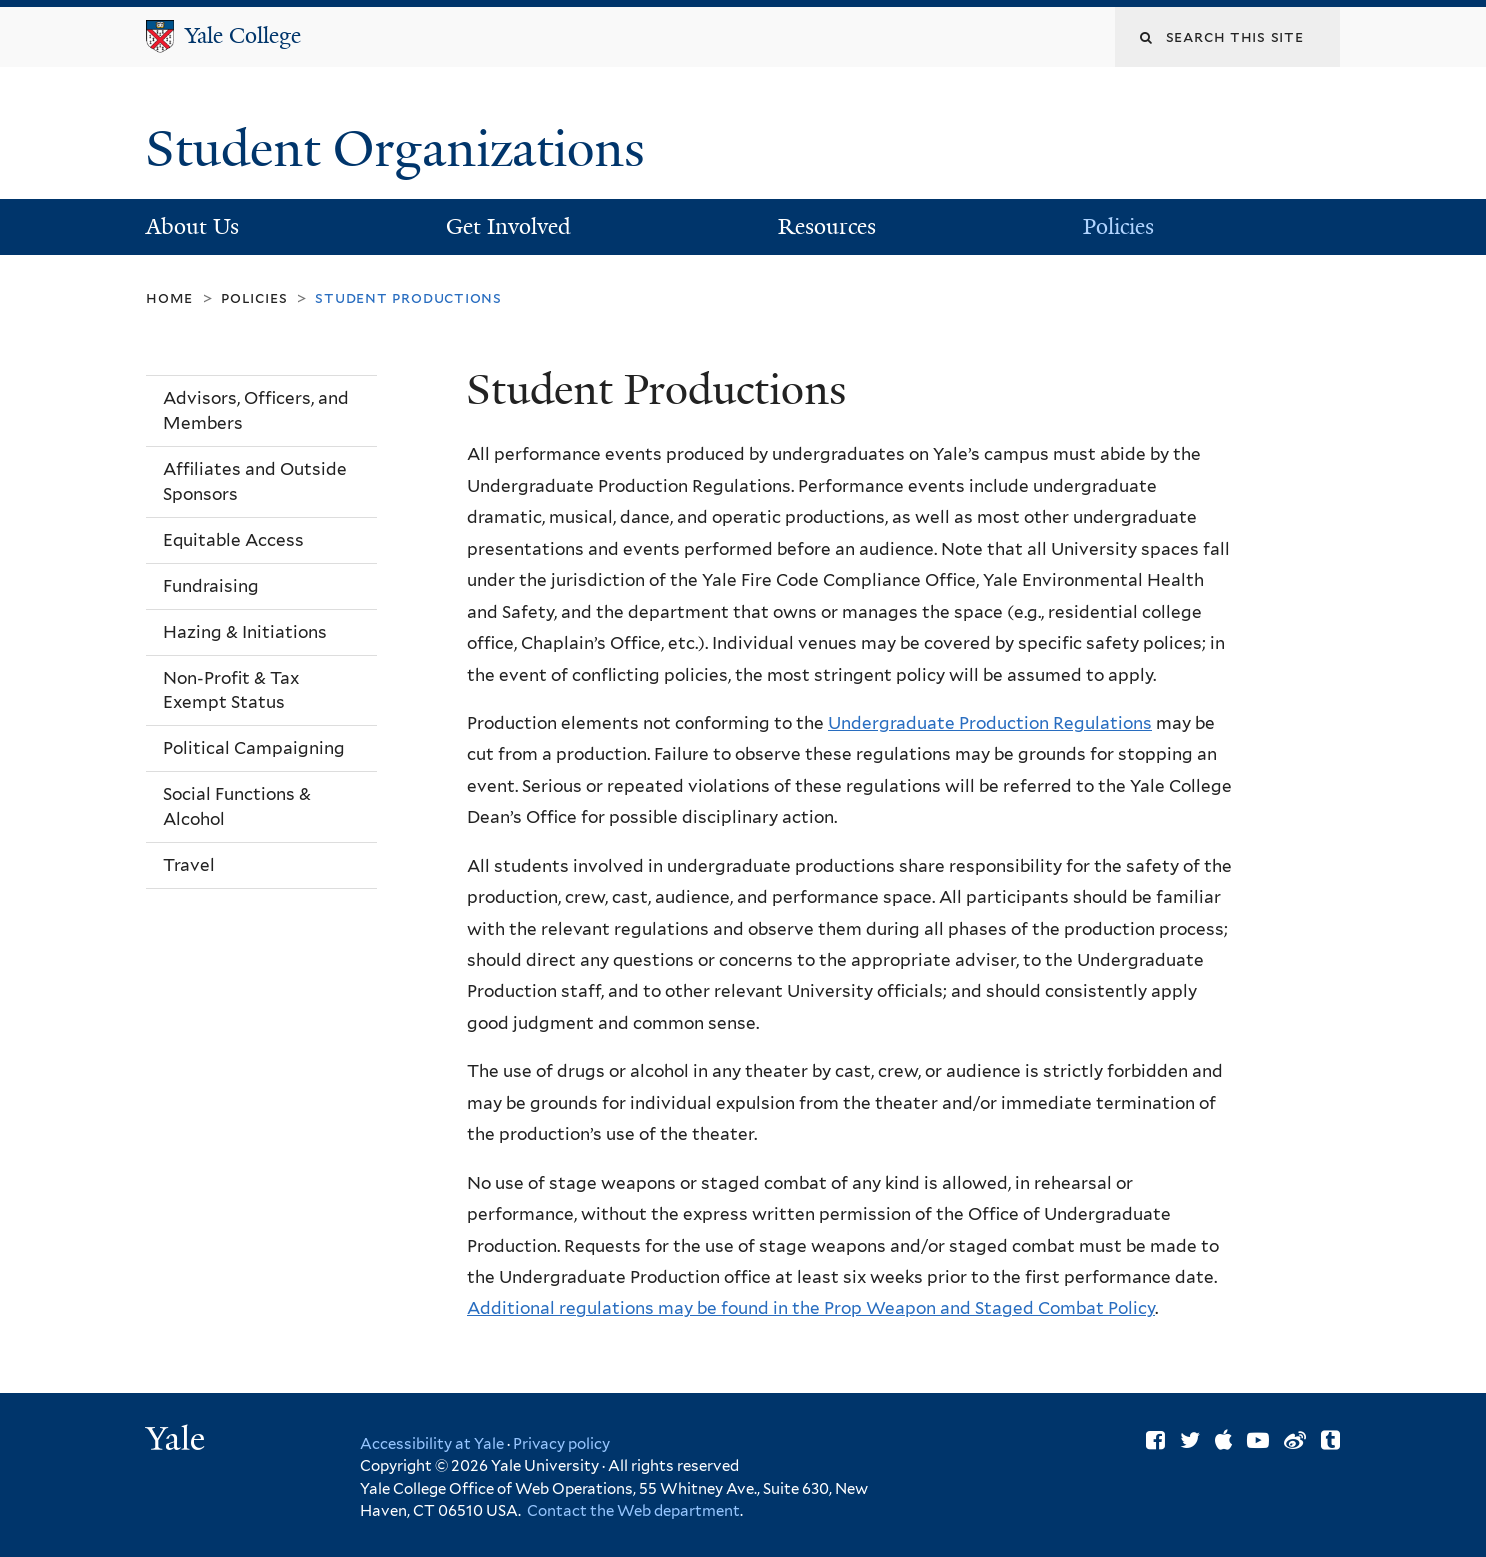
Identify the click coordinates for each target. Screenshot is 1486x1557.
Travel (189, 865)
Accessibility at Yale (432, 1444)
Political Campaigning (254, 748)
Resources (827, 226)
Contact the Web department (632, 1511)
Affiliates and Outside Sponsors (255, 481)
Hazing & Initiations (245, 632)
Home (169, 297)
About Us (192, 226)
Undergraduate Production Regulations (990, 723)
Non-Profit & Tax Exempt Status (231, 690)
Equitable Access (233, 540)
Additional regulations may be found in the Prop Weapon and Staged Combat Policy (811, 1308)
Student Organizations (401, 149)
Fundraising (211, 586)
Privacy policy (561, 1444)
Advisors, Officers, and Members (256, 410)
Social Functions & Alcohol (237, 806)
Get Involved (508, 226)
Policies (1118, 226)
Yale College (243, 35)
